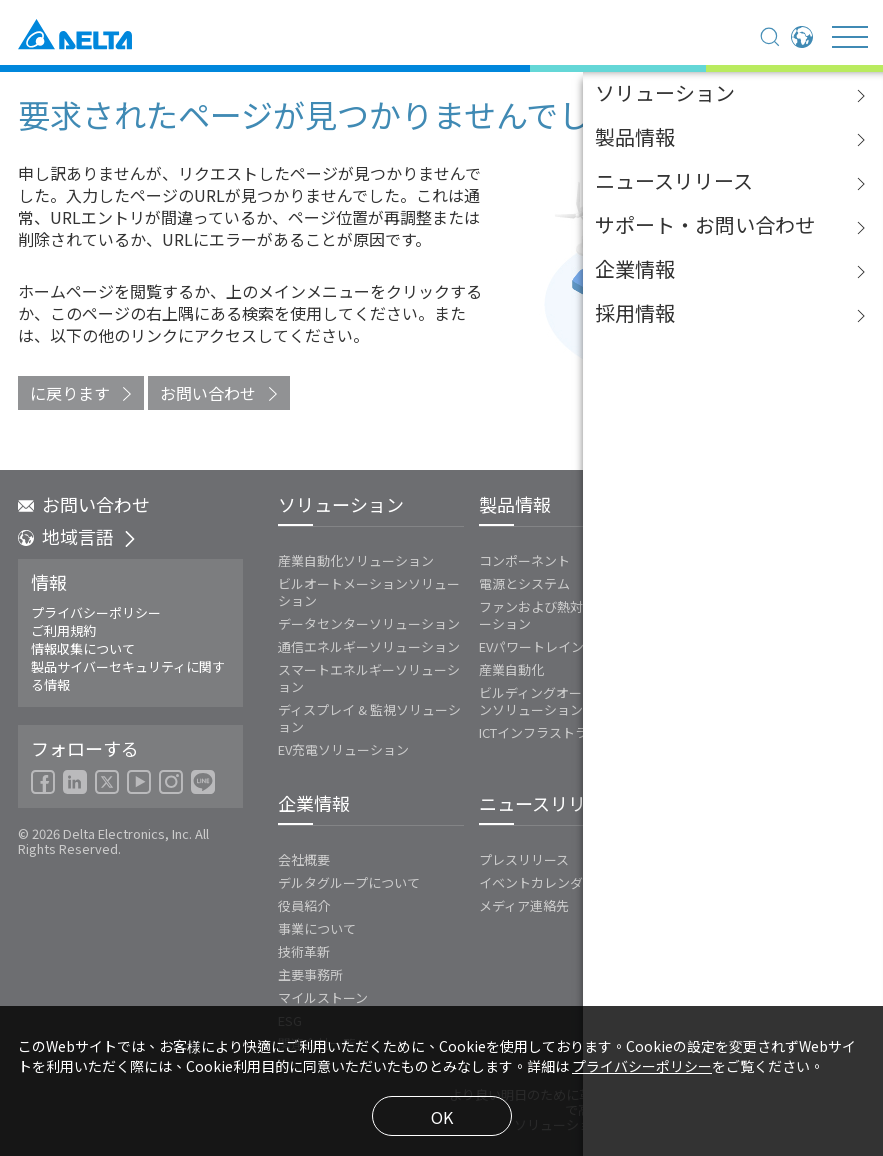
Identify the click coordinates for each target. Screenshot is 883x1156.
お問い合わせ (208, 393)
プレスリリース (524, 859)
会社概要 (304, 859)
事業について (317, 928)
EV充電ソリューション (343, 749)
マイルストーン (323, 997)
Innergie (696, 583)
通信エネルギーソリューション (369, 646)
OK (442, 1117)
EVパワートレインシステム (557, 646)
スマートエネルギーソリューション (369, 678)
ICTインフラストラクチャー (559, 732)
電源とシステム (524, 583)
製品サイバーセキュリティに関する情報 (128, 676)
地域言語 (78, 536)
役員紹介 (304, 905)
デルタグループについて (349, 882)
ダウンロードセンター (744, 879)
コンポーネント (524, 560)
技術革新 (304, 951)
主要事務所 (310, 974)
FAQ (691, 902)
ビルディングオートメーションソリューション (563, 701)
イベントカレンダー (537, 882)
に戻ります (70, 393)
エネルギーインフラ (730, 560)
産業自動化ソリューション (356, 560)
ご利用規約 (63, 631)
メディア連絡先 (524, 905)
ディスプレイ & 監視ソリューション (369, 718)
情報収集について (83, 649)
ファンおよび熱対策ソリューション (557, 615)
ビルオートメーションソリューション (369, 592)
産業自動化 (511, 669)
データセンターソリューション (369, 623)
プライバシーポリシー (96, 613)
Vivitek (692, 606)
